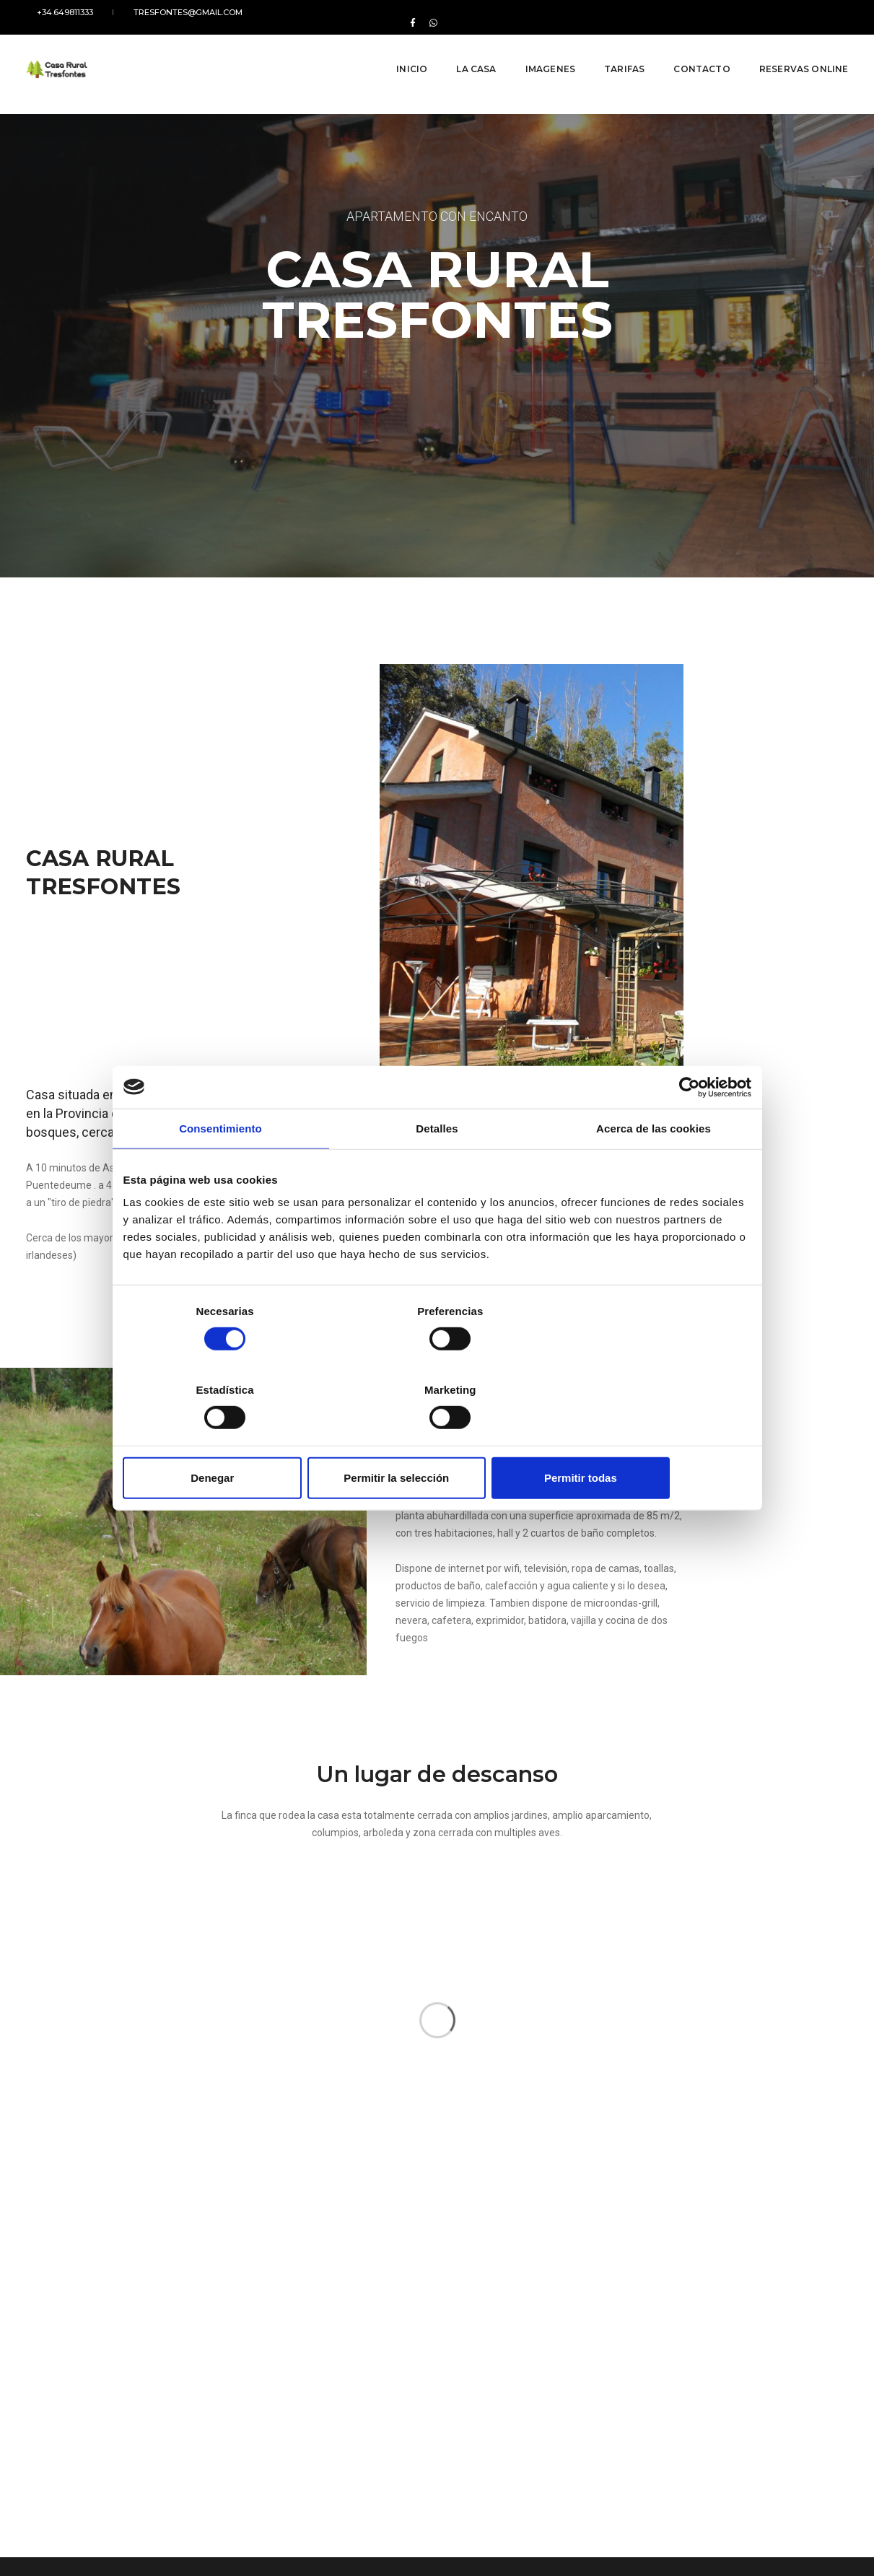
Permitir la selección (437, 1438)
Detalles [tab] (437, 1168)
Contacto (691, 50)
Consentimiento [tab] (220, 1168)
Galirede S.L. (824, 2525)
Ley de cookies (56, 2525)
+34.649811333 (54, 12)
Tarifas (613, 50)
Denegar (226, 1438)
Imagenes (539, 50)
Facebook (609, 2444)
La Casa (465, 50)
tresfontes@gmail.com (156, 12)
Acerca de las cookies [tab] (653, 1168)
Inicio (400, 50)
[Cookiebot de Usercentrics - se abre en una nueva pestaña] (688, 1127)
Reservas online (793, 50)
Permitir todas (648, 1438)
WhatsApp (660, 2444)
